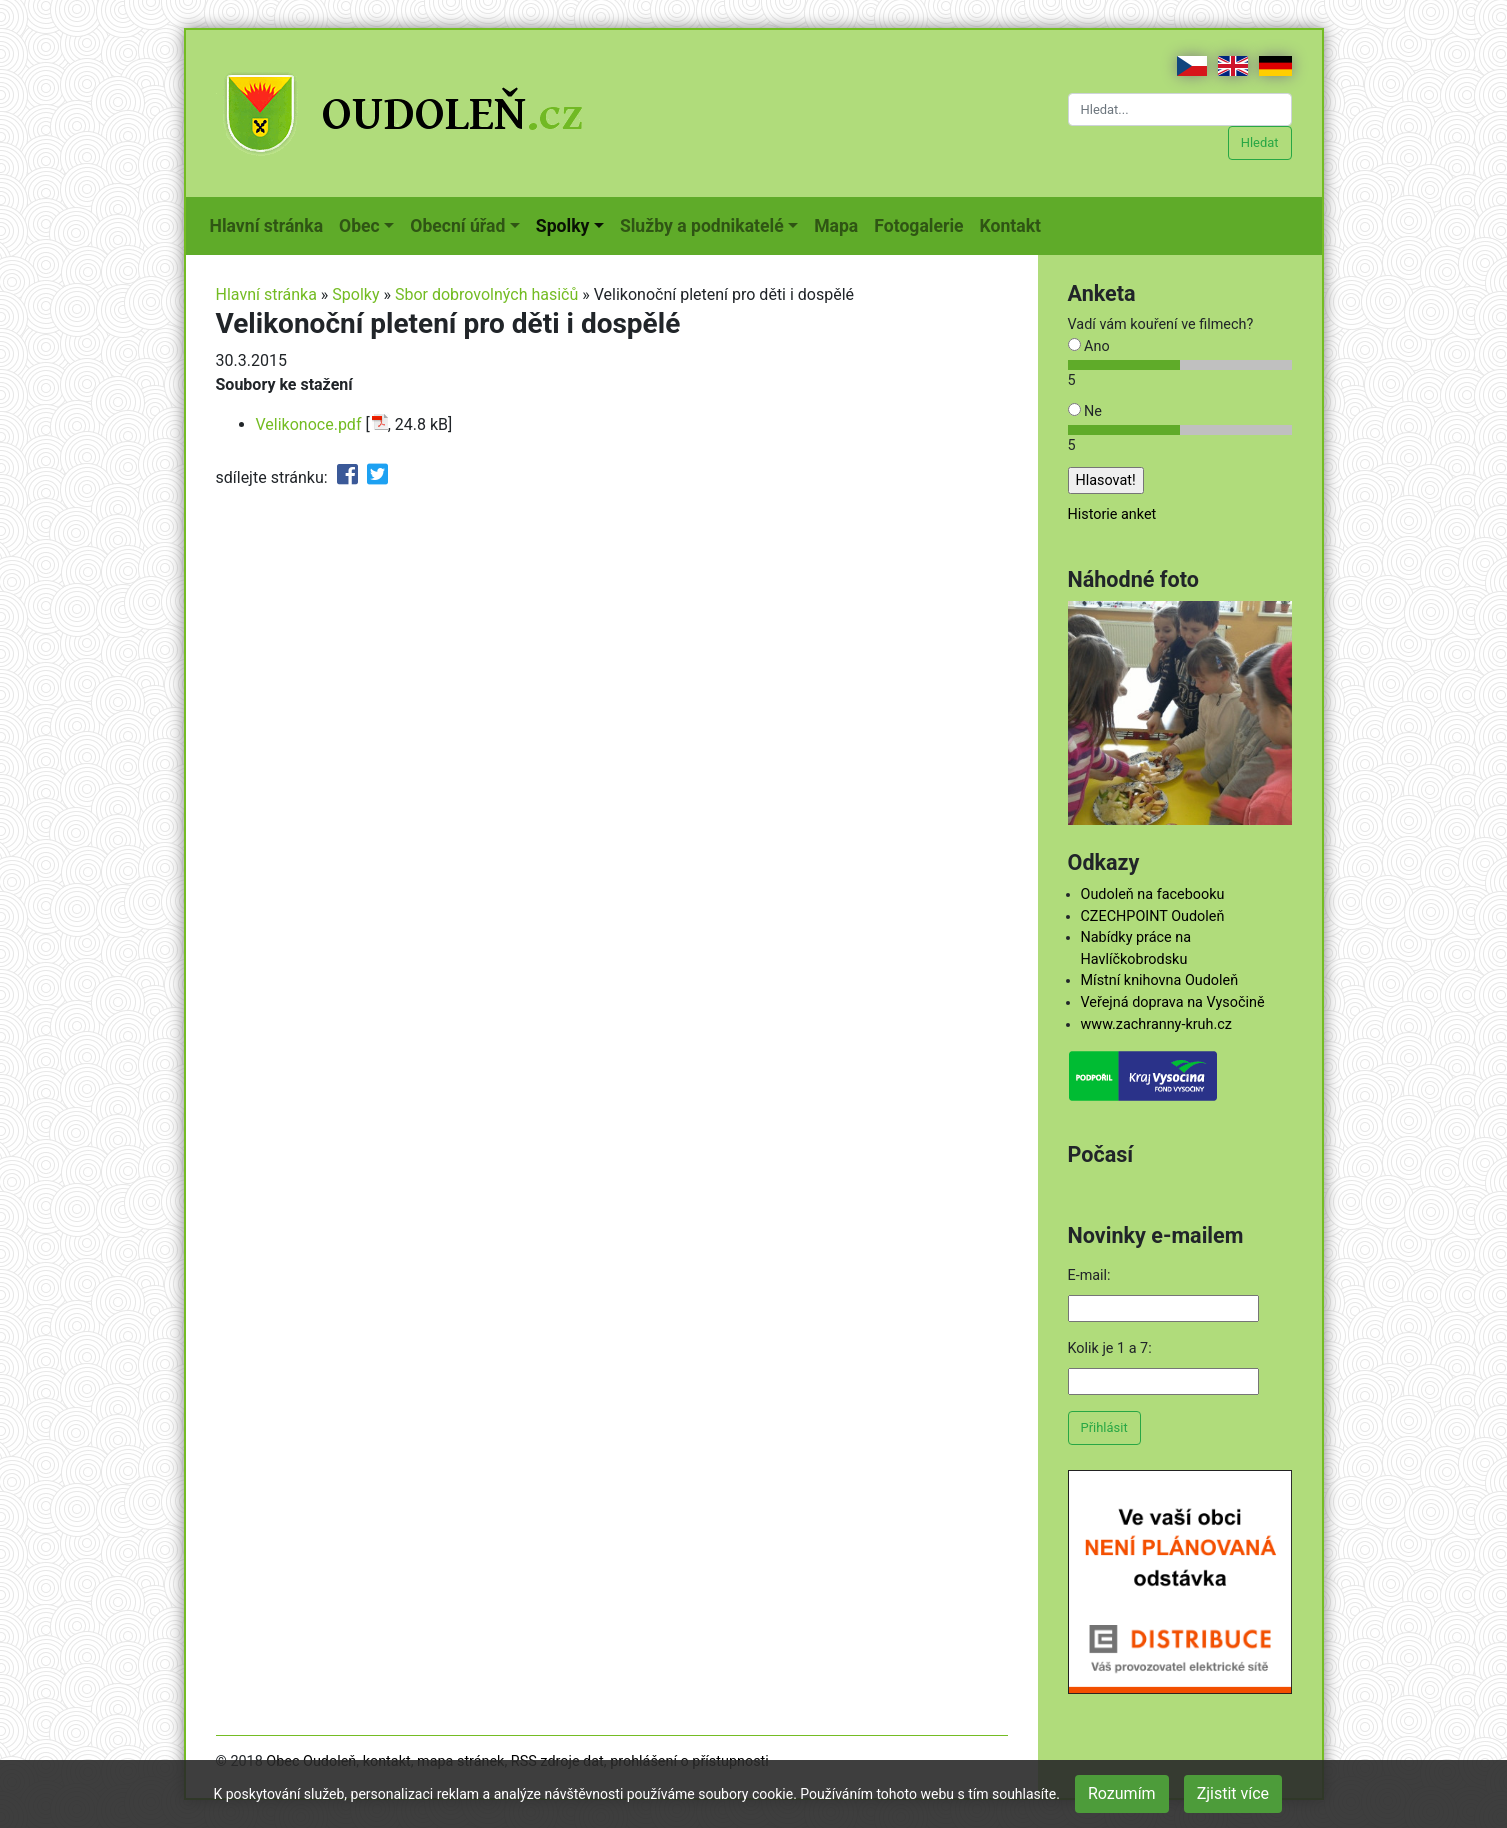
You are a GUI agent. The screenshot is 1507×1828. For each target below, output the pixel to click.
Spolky (355, 294)
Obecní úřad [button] (457, 226)
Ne (1085, 411)
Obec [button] (359, 226)
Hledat (1260, 142)
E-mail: (1089, 1275)
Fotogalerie (922, 224)
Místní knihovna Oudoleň (1160, 980)
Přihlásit (1104, 1427)
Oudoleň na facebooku (1153, 894)
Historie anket (1112, 514)
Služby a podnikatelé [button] (702, 226)
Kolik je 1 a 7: (1110, 1348)
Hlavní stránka (271, 224)
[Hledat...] (1180, 109)
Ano (1089, 346)
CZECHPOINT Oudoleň (1153, 916)
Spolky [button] (563, 226)
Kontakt (1014, 224)
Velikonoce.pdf (309, 424)
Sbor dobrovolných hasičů (486, 294)
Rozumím (1122, 1793)
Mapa (840, 224)
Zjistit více (1233, 1793)
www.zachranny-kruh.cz (1156, 1024)
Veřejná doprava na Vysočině (1173, 1002)
